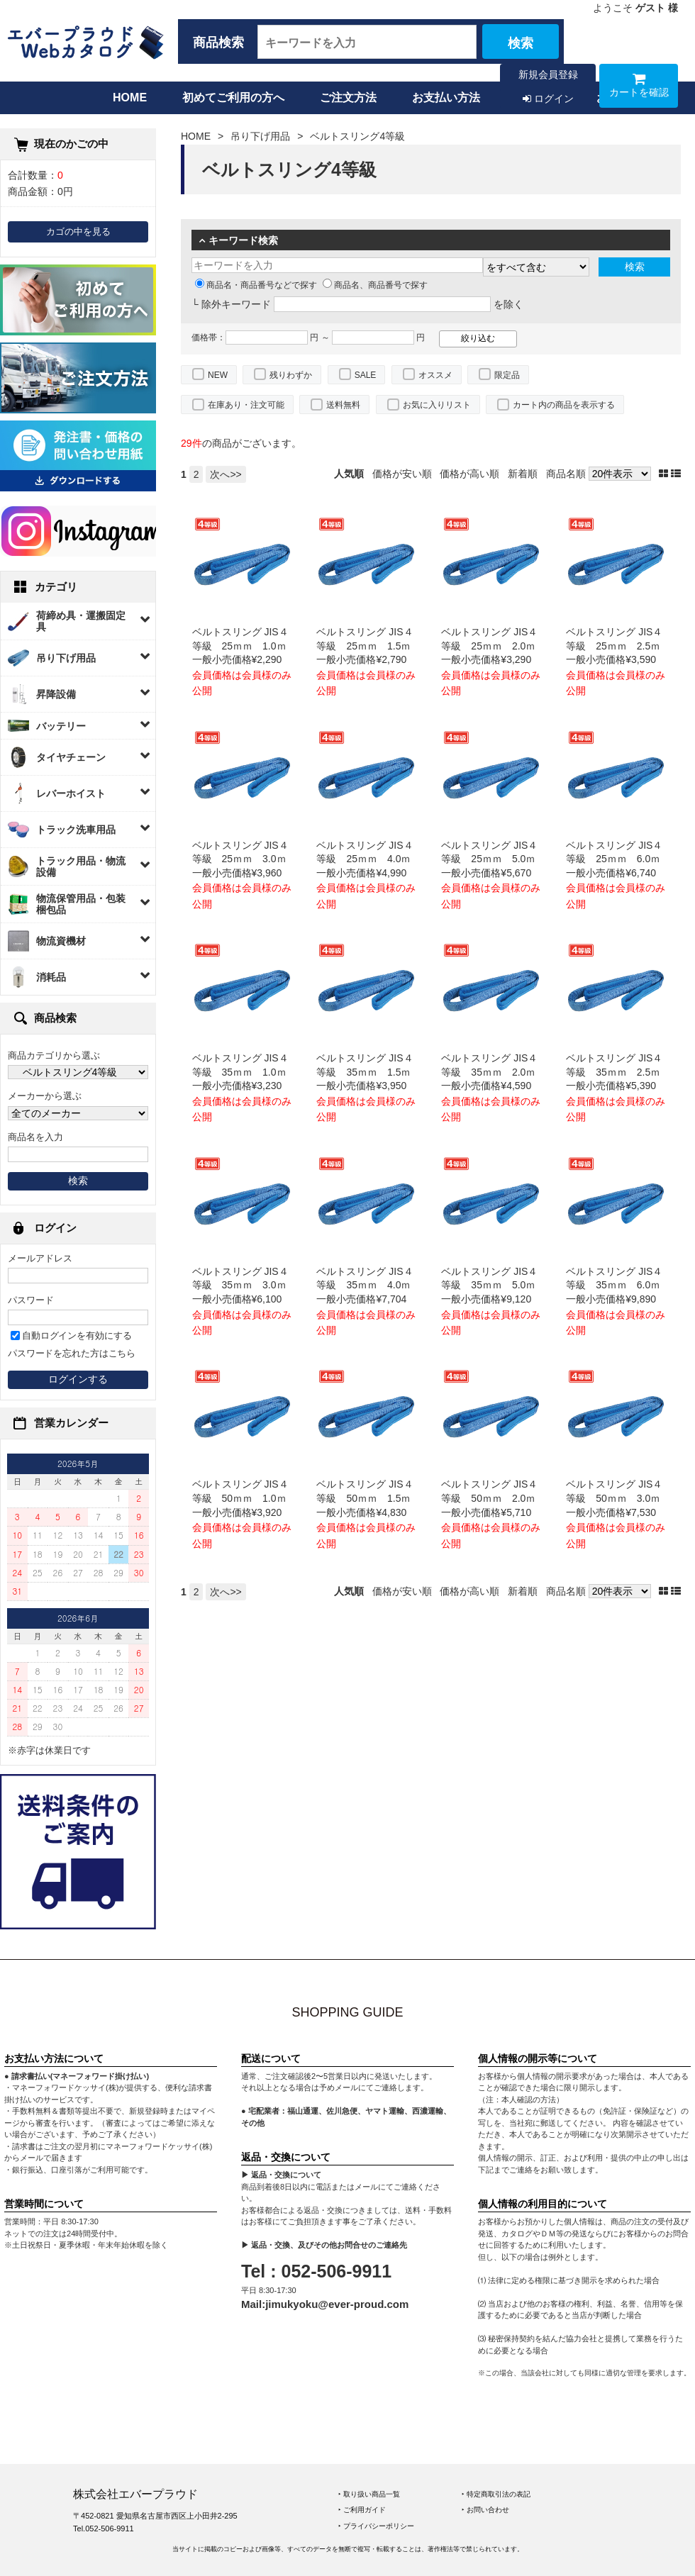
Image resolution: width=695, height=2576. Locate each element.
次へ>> (225, 474)
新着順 (523, 473)
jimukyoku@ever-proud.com (336, 2304)
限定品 (507, 375)
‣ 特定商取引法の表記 (496, 2494)
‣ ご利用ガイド (362, 2510)
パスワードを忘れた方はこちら (71, 1354)
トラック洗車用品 (76, 829)
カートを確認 (638, 87)
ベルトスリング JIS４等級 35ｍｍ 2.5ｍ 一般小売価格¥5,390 (618, 1071)
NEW (218, 375)
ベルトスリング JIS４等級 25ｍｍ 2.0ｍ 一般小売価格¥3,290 (493, 645)
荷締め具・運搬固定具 (81, 621)
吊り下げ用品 (66, 658)
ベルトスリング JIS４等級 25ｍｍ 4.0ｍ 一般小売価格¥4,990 (368, 859)
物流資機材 (61, 941)
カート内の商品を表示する (564, 405)
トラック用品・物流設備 (81, 866)
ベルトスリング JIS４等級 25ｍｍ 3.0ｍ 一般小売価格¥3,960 (244, 859)
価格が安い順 (402, 473)
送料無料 (343, 405)
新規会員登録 (548, 74)
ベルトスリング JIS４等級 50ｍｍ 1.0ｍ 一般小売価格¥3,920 (244, 1497)
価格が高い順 (469, 473)
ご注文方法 (348, 97)
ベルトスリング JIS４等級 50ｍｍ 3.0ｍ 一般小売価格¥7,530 (618, 1497)
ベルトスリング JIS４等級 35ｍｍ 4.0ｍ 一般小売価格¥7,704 (368, 1285)
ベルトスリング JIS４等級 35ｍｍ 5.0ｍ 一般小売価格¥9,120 (493, 1285)
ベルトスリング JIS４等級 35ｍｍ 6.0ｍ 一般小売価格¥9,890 (618, 1285)
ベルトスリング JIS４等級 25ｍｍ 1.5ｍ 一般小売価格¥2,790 (368, 645)
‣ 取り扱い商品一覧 (369, 2494)
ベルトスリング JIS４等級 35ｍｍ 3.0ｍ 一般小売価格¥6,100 (244, 1285)
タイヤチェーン (71, 757)
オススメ (435, 375)
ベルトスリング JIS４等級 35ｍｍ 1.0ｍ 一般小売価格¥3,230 (244, 1071)
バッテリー (61, 726)
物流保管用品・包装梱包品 (81, 904)
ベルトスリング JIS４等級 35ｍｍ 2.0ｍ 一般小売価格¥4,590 (493, 1071)
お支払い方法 (446, 97)
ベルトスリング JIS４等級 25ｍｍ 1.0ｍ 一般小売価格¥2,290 (244, 645)
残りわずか (290, 375)
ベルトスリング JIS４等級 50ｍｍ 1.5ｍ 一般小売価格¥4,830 (368, 1497)
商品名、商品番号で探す (375, 285)
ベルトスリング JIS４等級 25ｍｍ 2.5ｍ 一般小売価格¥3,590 (618, 645)
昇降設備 (56, 694)
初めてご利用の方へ (233, 97)
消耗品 (51, 977)
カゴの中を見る (78, 232)
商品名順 (566, 473)
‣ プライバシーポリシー (376, 2526)
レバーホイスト (71, 793)
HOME (130, 97)
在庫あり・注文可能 (246, 405)
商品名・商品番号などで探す (256, 285)
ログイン (548, 98)
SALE (366, 375)
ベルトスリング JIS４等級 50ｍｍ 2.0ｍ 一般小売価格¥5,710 (493, 1497)
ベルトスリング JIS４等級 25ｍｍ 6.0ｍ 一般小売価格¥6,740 (618, 859)
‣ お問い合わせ (485, 2510)
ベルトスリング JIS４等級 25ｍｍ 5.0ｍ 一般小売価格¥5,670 (493, 859)
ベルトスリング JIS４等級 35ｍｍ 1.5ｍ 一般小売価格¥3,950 (368, 1071)
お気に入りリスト (437, 405)
